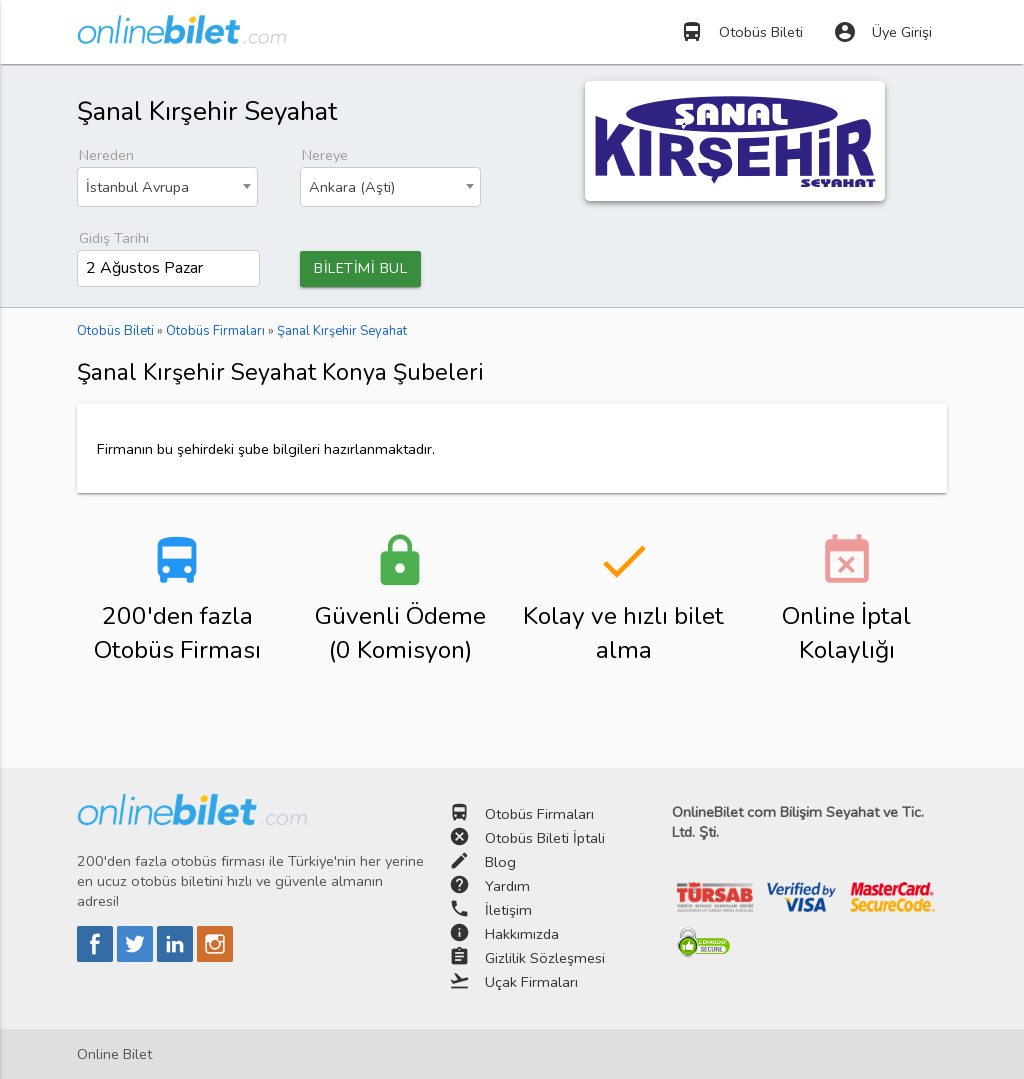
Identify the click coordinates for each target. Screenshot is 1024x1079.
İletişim (508, 911)
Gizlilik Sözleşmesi (545, 959)
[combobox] (167, 187)
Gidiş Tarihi (114, 238)
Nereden (106, 155)
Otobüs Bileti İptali (545, 839)
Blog (500, 863)
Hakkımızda (522, 935)
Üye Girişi (882, 32)
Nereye (325, 155)
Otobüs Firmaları (539, 815)
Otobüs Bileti (741, 32)
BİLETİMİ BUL (360, 269)
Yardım (507, 887)
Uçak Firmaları (531, 983)
